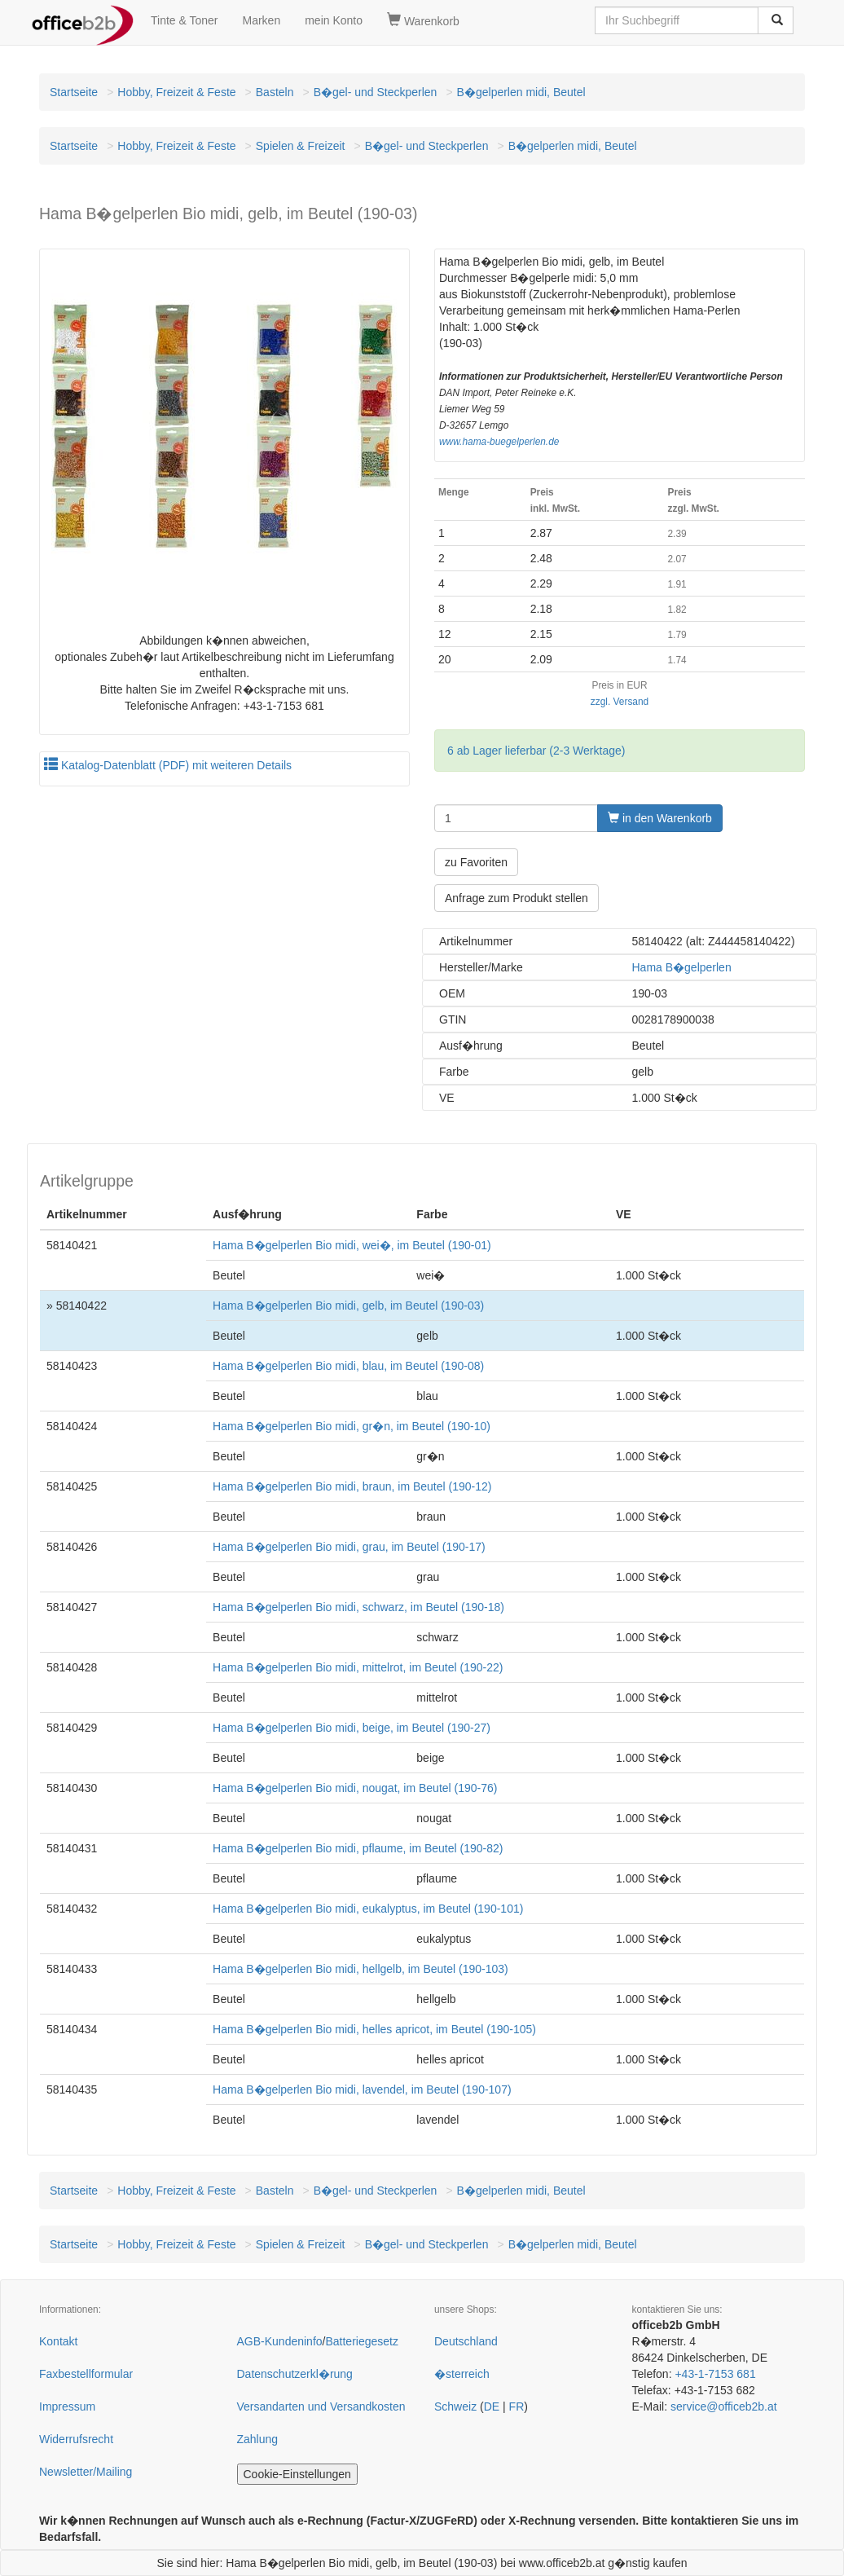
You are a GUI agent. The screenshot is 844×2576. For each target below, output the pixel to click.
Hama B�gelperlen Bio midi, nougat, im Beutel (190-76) (355, 1787)
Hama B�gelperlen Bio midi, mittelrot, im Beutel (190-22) (358, 1667)
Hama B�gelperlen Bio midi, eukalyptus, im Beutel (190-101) (368, 1908)
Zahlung (258, 2439)
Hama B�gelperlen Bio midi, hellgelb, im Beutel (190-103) (360, 1968)
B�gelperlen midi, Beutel (521, 92)
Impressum (67, 2406)
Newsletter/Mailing (85, 2471)
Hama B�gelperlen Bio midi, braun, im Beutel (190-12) (352, 1486)
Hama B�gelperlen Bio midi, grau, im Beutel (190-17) (349, 1546)
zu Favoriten (476, 862)
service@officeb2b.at (723, 2406)
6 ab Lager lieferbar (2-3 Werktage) (536, 750)
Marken (262, 20)
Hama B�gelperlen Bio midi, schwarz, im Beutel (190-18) (358, 1607)
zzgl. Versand (619, 701)
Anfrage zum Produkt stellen (516, 898)
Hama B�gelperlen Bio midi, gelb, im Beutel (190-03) (348, 1305)
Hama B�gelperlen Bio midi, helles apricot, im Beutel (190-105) (374, 2029)
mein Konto (334, 20)
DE (491, 2406)
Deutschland (466, 2341)
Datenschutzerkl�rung (295, 2373)
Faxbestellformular (86, 2373)
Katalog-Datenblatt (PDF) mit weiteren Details (168, 765)
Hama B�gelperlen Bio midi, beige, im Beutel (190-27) (351, 1727)
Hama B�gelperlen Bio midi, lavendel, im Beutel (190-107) (362, 2089)
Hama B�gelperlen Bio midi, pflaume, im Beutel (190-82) (358, 1848)
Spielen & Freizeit (300, 145)
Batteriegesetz (361, 2341)
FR (517, 2406)
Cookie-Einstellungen (297, 2474)
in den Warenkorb (660, 818)
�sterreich (462, 2373)
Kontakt (58, 2341)
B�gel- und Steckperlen (375, 92)
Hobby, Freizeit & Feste (176, 92)
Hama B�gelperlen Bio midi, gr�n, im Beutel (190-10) (351, 1426)
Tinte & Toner (184, 20)
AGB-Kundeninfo (280, 2341)
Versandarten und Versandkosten (321, 2406)
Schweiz (455, 2406)
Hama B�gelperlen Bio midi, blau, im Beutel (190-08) (348, 1365)
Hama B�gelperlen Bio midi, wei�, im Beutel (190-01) (352, 1245)
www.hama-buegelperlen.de (499, 441)
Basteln (275, 92)
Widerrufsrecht (76, 2439)
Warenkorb (423, 20)
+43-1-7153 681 (715, 2373)
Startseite (74, 92)
